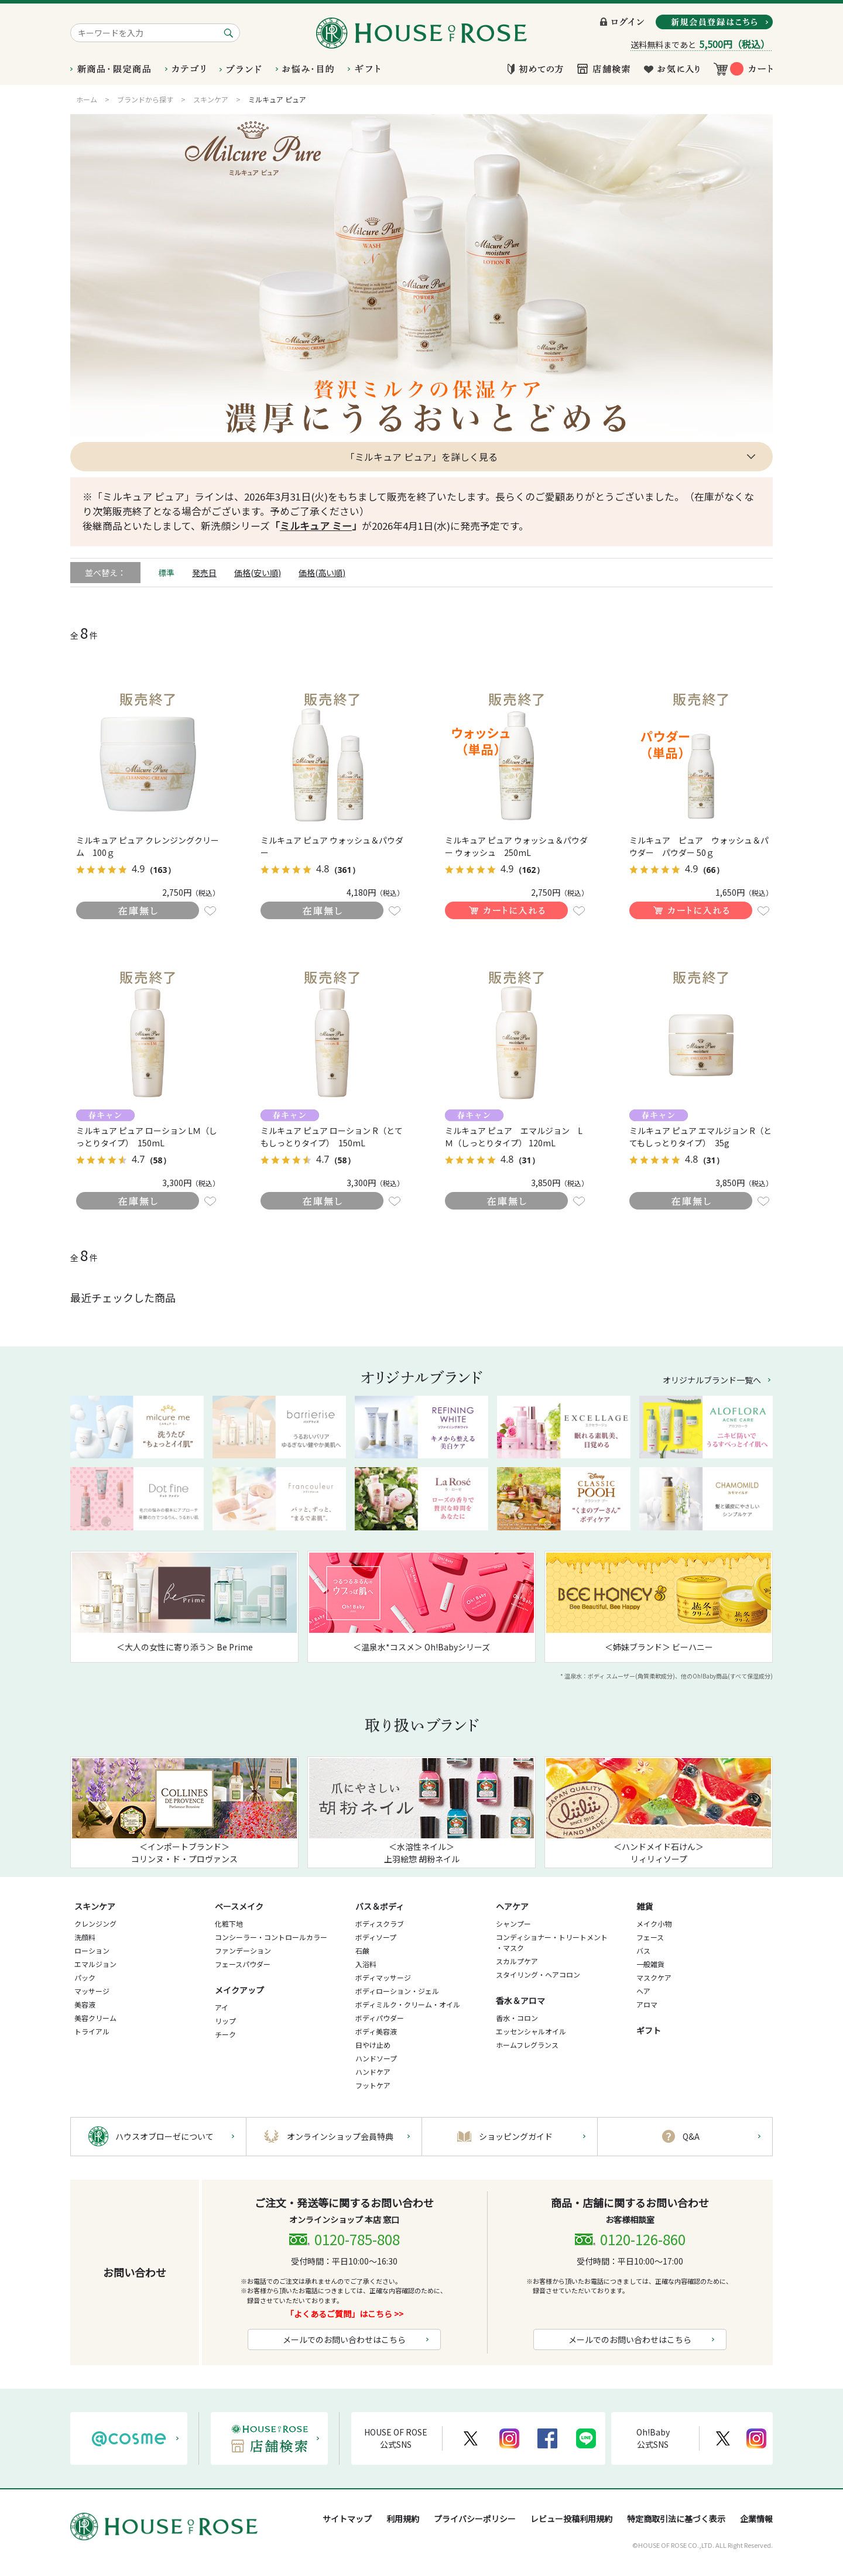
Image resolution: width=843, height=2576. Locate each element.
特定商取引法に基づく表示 (676, 2518)
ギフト (648, 2030)
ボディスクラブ (379, 1923)
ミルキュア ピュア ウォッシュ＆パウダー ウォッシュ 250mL (516, 846)
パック (84, 1977)
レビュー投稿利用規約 (571, 2518)
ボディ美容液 (376, 2031)
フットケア (372, 2085)
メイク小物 (653, 1923)
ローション (91, 1950)
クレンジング (95, 1923)
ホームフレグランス (527, 2045)
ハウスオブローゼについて (164, 2136)
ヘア (643, 1991)
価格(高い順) (322, 572)
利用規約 (402, 2518)
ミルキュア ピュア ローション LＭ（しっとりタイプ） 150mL (146, 1137)
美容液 (84, 2004)
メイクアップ (239, 1990)
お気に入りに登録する (210, 911)
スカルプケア (517, 1961)
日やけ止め (372, 2045)
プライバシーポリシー (475, 2518)
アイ (221, 2007)
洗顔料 (84, 1937)
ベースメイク (239, 1906)
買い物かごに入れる (506, 910)
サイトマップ (347, 2518)
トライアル (91, 2031)
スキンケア (94, 1906)
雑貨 (644, 1906)
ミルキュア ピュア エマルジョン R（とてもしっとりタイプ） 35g (700, 1137)
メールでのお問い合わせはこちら (344, 2339)
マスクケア (653, 1977)
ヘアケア (512, 1906)
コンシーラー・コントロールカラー (271, 1937)
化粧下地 (229, 1923)
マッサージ (91, 1991)
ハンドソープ (376, 2058)
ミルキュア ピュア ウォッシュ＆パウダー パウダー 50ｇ (699, 846)
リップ (225, 2021)
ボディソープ (375, 1937)
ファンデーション (243, 1950)
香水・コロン (517, 2018)
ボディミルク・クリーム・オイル (407, 2004)
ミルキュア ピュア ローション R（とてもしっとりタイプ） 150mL (332, 1137)
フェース (650, 1937)
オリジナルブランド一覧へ (712, 1380)
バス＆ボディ (379, 1906)
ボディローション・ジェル (397, 1991)
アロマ (646, 2004)
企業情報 (756, 2518)
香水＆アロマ (520, 2000)
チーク (225, 2034)
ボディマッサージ (383, 1977)
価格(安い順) (257, 572)
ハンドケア (372, 2072)
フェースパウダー (242, 1964)
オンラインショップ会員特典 (340, 2136)
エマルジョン (95, 1964)
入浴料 (365, 1964)
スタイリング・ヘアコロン (538, 1974)
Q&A (691, 2136)
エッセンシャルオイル (531, 2031)
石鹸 (362, 1950)
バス (643, 1950)
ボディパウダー (379, 2018)
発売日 (204, 572)
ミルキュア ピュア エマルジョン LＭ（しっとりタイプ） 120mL (513, 1137)
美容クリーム (95, 2018)
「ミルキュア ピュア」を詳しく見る (421, 457)
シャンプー (513, 1923)
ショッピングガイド (516, 2136)
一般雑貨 (650, 1964)
